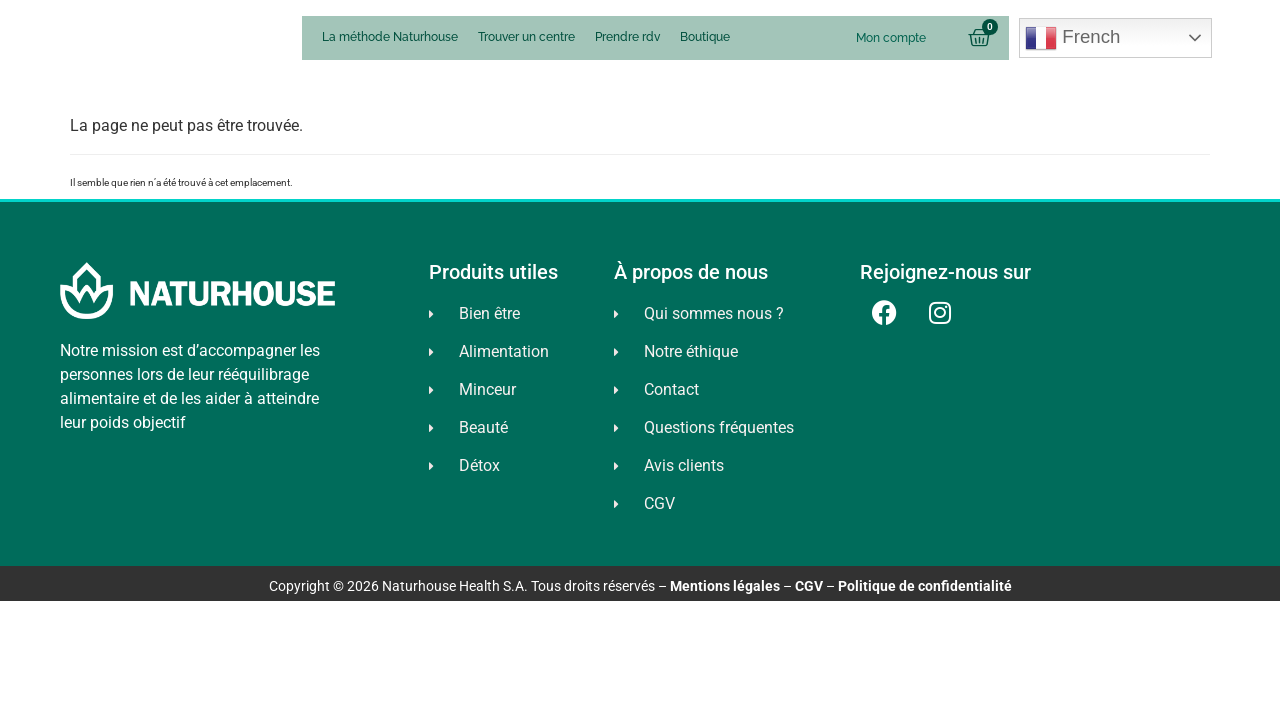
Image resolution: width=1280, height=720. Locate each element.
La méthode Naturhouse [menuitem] (390, 37)
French (1072, 38)
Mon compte (891, 38)
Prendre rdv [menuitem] (627, 37)
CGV (809, 586)
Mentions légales (725, 586)
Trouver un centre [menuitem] (526, 37)
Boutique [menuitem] (705, 37)
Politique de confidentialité (925, 586)
